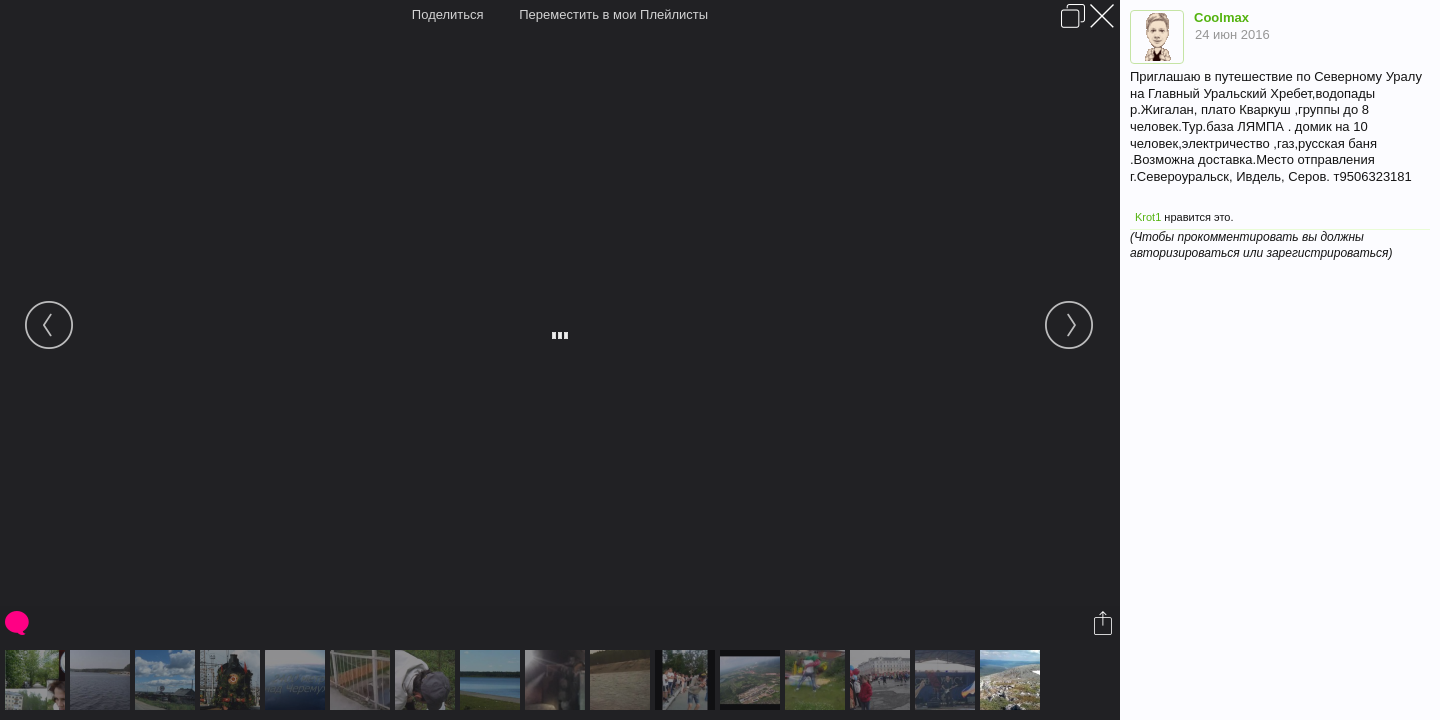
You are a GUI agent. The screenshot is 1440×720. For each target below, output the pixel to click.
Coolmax (1221, 17)
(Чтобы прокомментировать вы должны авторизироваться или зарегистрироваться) (1261, 244)
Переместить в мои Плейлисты (613, 14)
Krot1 (1148, 217)
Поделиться (448, 14)
